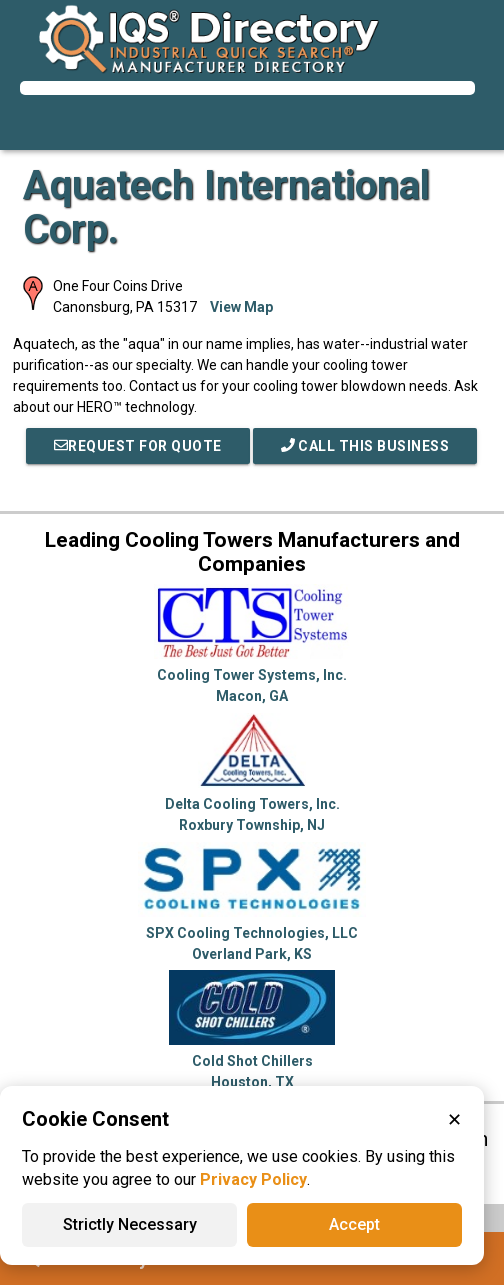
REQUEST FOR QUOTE (138, 446)
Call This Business (365, 446)
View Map (241, 307)
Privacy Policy (253, 1179)
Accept (354, 1224)
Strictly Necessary (130, 1224)
